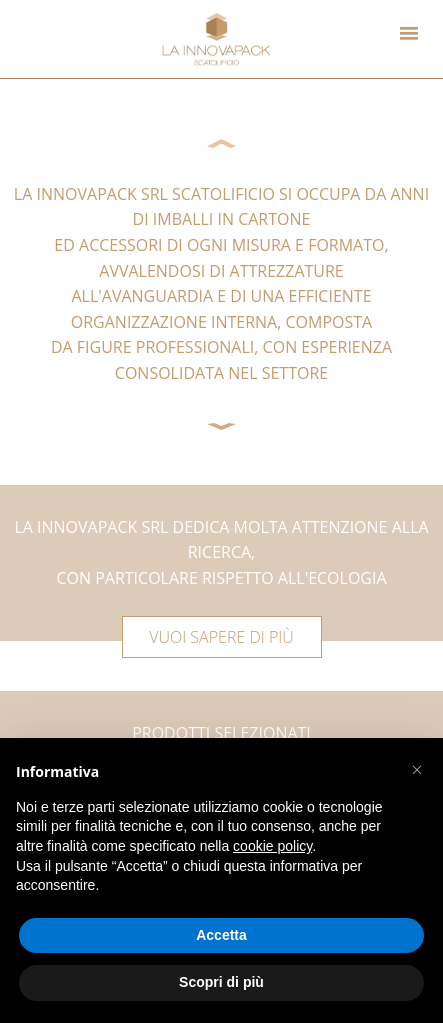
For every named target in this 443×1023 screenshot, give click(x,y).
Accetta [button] (221, 935)
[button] (417, 770)
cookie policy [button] (272, 846)
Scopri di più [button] (221, 982)
